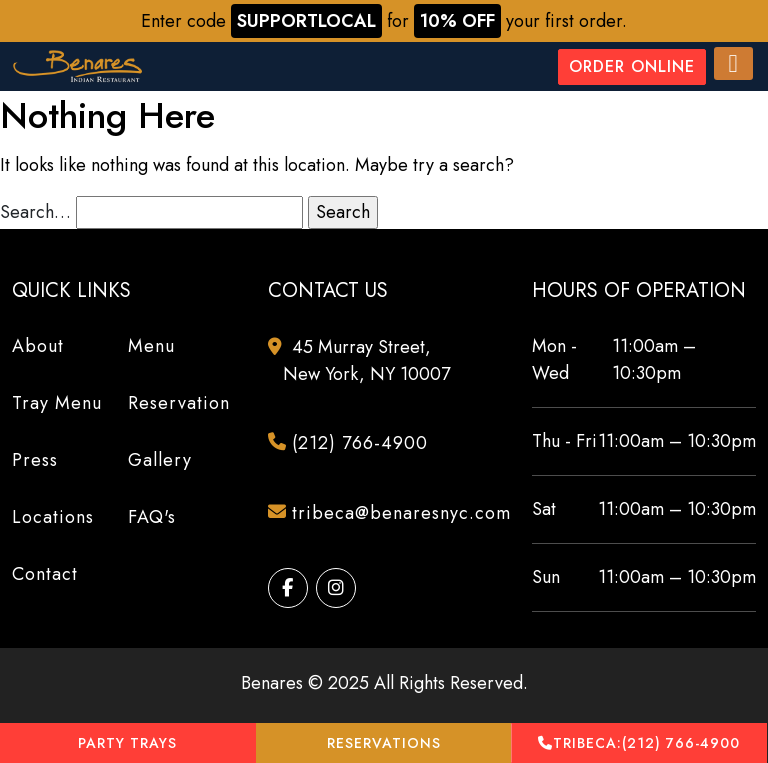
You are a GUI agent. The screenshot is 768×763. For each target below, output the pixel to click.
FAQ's (152, 517)
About (38, 346)
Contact (45, 574)
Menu (151, 346)
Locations (53, 517)
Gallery (160, 460)
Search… (35, 212)
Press (35, 460)
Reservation (179, 403)
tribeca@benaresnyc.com (391, 514)
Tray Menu (57, 403)
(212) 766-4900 (639, 743)
